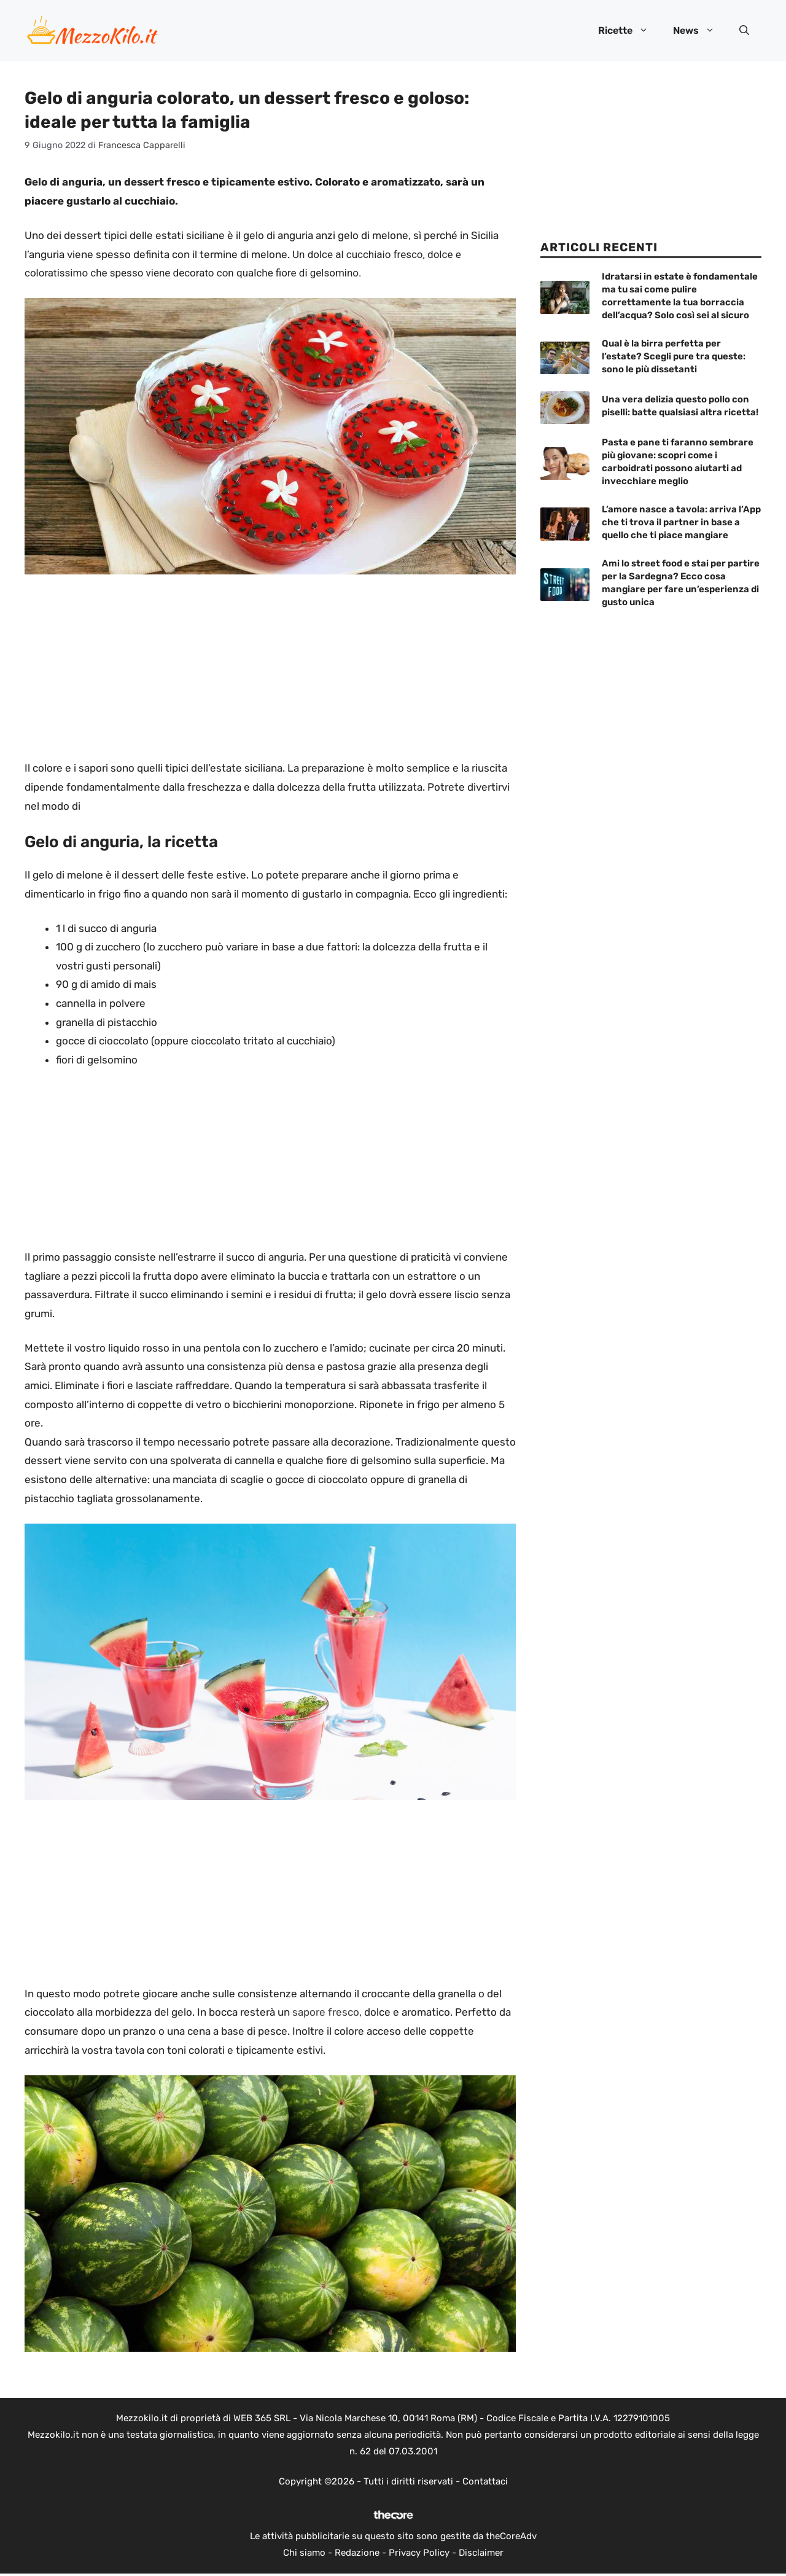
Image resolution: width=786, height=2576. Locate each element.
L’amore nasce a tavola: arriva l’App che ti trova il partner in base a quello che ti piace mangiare (681, 522)
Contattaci (485, 2481)
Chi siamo (304, 2552)
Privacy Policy (419, 2552)
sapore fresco (325, 2012)
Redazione (357, 2552)
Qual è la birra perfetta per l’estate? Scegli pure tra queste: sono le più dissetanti (673, 356)
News (700, 30)
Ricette (629, 30)
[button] (744, 30)
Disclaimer (481, 2552)
